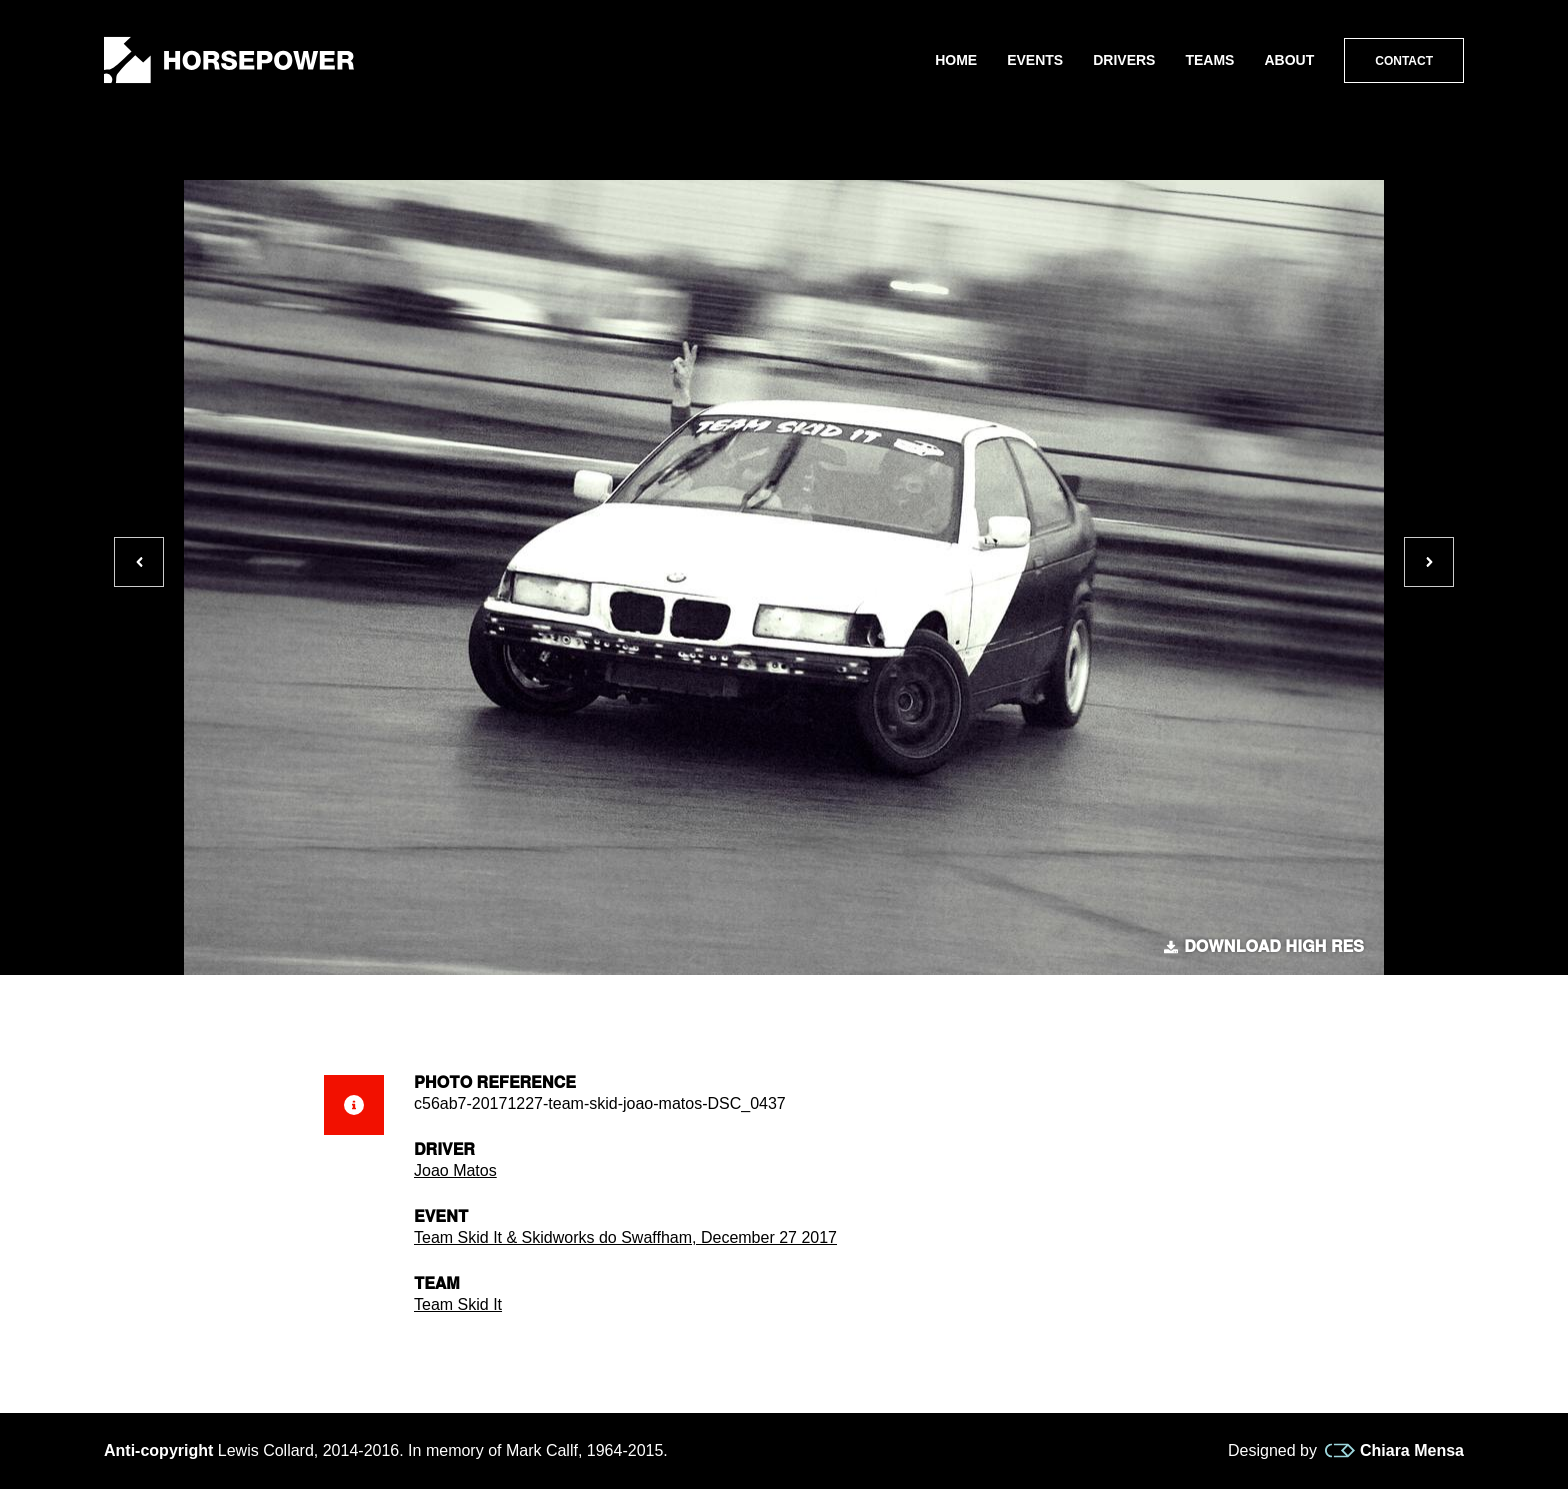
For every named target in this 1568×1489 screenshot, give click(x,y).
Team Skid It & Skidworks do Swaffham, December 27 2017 (625, 1237)
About (1289, 60)
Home (956, 60)
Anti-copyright (158, 1450)
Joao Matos (455, 1170)
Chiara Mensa (1394, 1451)
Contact (1404, 61)
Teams (1209, 60)
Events (1035, 60)
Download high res (1264, 947)
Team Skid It (458, 1304)
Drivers (1124, 60)
